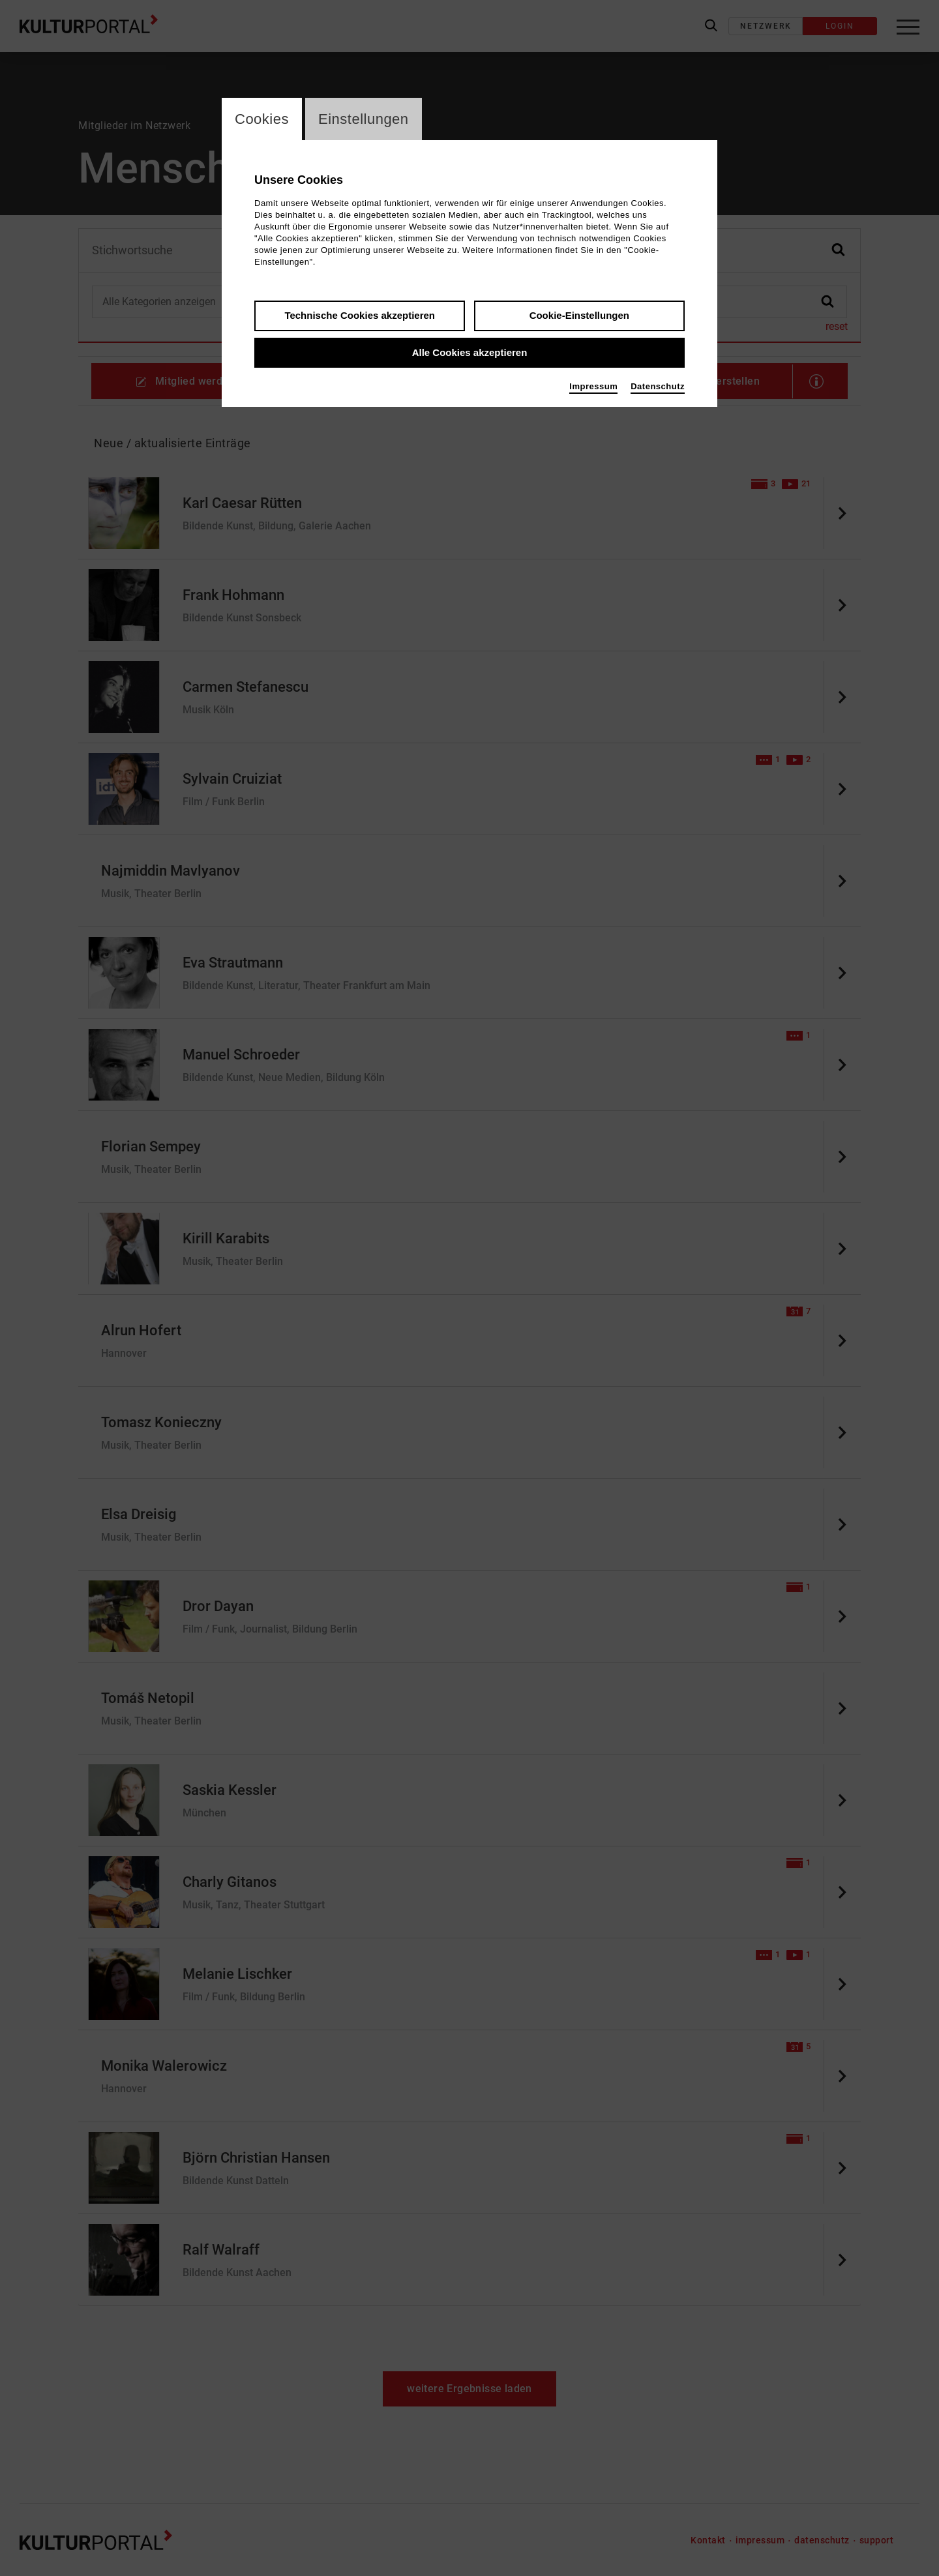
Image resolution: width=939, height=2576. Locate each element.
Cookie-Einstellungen (579, 315)
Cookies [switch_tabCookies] (262, 119)
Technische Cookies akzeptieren (359, 315)
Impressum (593, 386)
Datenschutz (658, 386)
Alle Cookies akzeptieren (470, 352)
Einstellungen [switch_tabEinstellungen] (363, 119)
